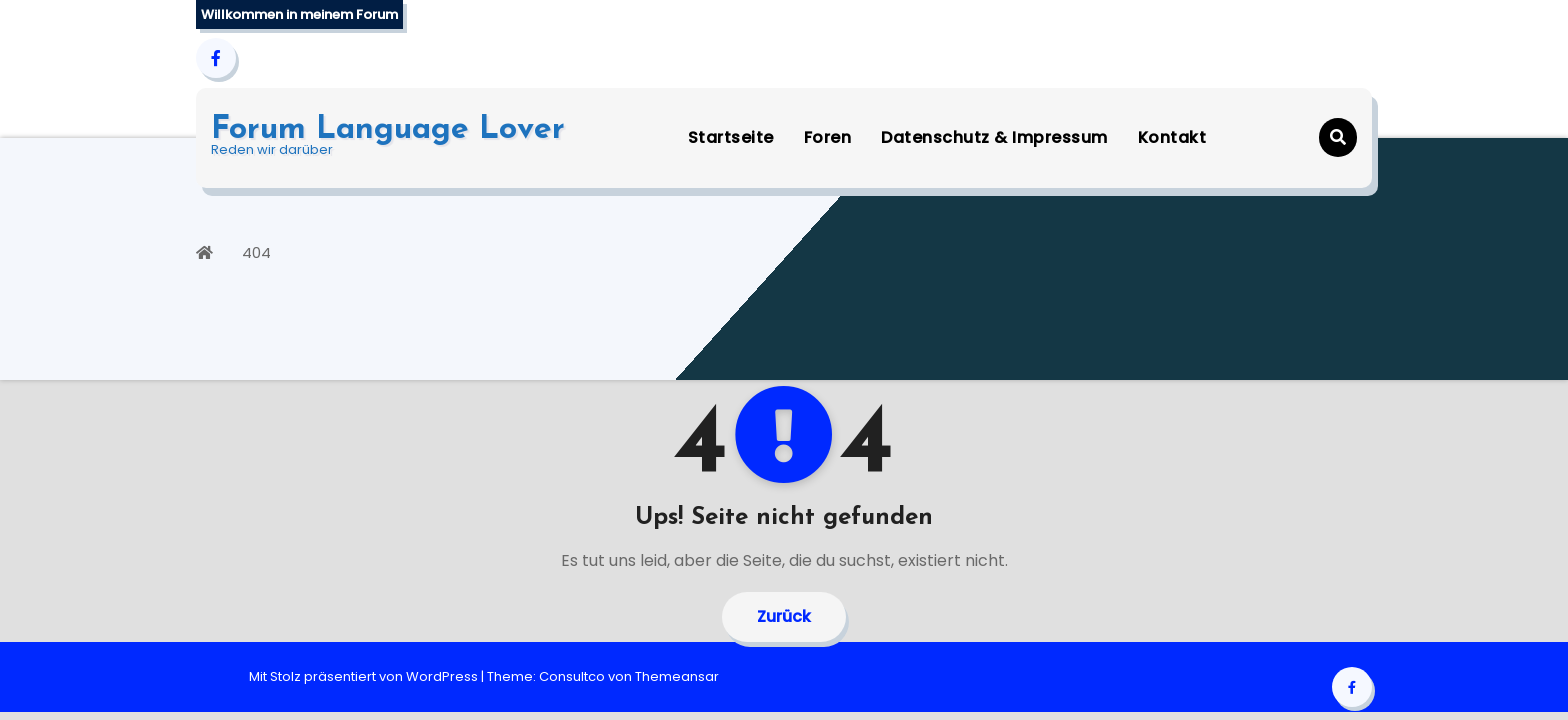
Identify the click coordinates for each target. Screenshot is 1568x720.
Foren (828, 137)
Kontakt (1172, 137)
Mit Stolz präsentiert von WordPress (365, 676)
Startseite (731, 137)
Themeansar (677, 676)
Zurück (784, 616)
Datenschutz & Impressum (994, 137)
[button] (1338, 137)
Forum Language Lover (388, 130)
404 (256, 252)
